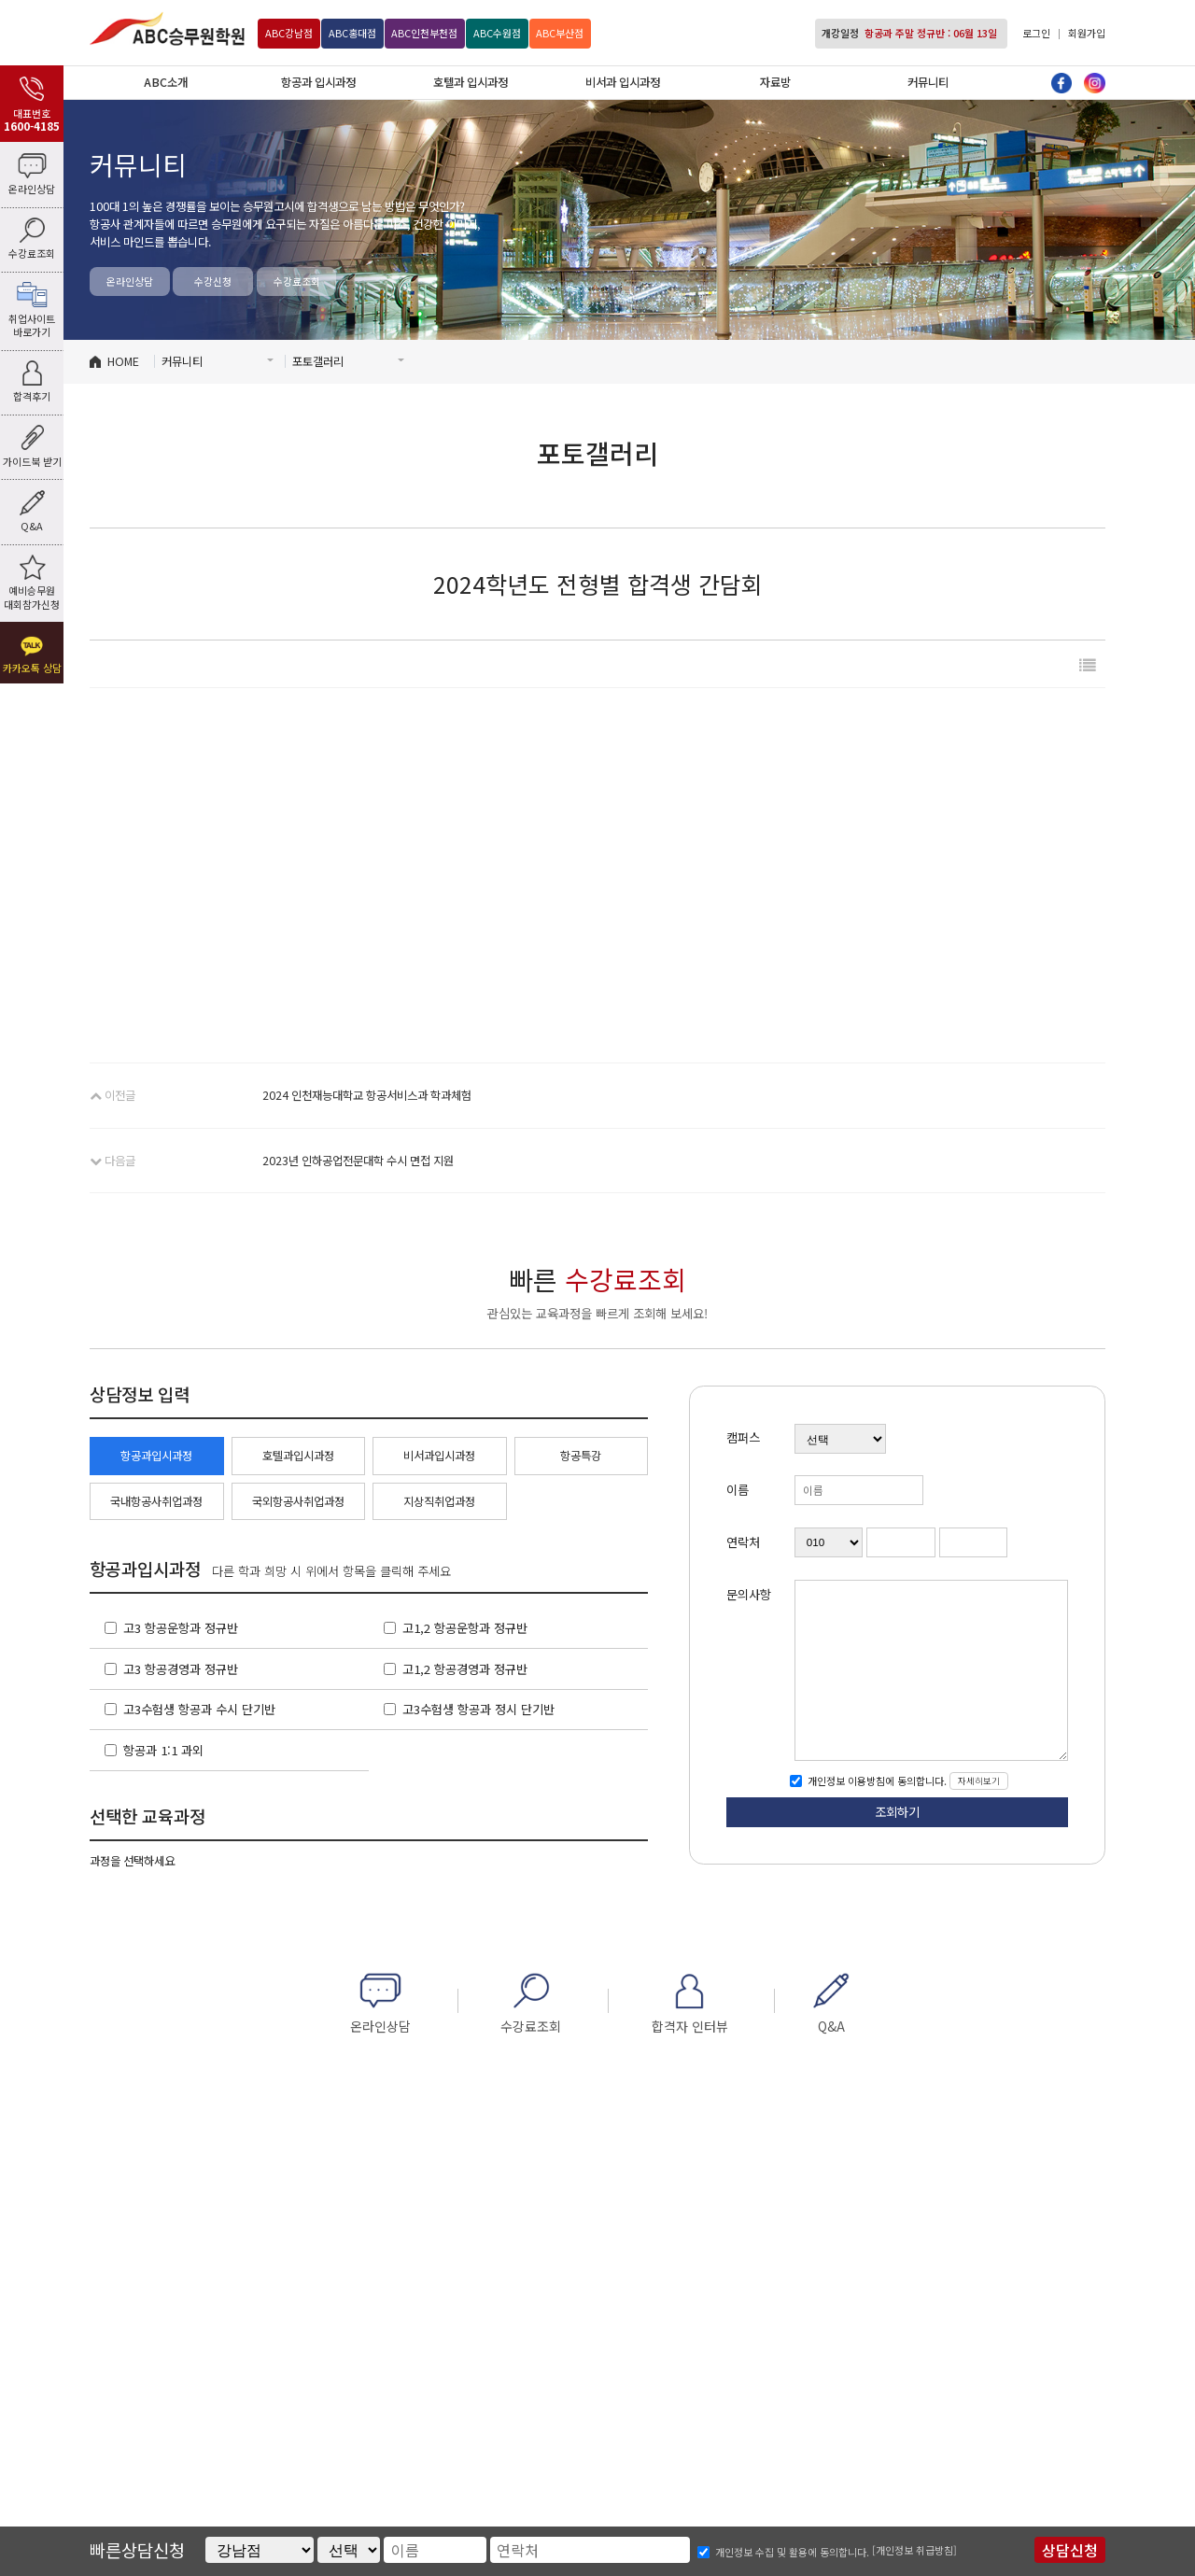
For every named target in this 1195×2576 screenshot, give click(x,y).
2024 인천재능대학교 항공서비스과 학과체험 (366, 1095)
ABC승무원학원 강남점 (167, 28)
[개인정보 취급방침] (914, 2549)
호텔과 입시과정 (470, 82)
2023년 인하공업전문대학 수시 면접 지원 (358, 1160)
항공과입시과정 (156, 1455)
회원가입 (1086, 32)
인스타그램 (1094, 83)
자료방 (775, 82)
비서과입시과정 (439, 1455)
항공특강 (580, 1455)
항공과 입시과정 (318, 82)
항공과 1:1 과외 (163, 1750)
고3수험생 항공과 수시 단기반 (199, 1709)
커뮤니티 (928, 82)
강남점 (289, 32)
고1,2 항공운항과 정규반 (464, 1628)
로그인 (1036, 32)
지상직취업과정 (439, 1501)
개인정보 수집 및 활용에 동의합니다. (792, 2551)
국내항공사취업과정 (156, 1501)
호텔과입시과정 (298, 1455)
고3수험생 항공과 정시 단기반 (478, 1709)
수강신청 (213, 281)
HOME (123, 361)
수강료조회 (297, 281)
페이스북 (1062, 83)
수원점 (497, 32)
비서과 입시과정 (622, 82)
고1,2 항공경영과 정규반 (464, 1669)
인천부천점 (424, 32)
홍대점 (352, 32)
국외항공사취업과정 (298, 1501)
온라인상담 (129, 281)
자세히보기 (979, 1780)
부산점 (559, 32)
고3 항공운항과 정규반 (180, 1628)
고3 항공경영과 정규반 (180, 1669)
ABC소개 (166, 82)
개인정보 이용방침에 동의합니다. (876, 1780)
